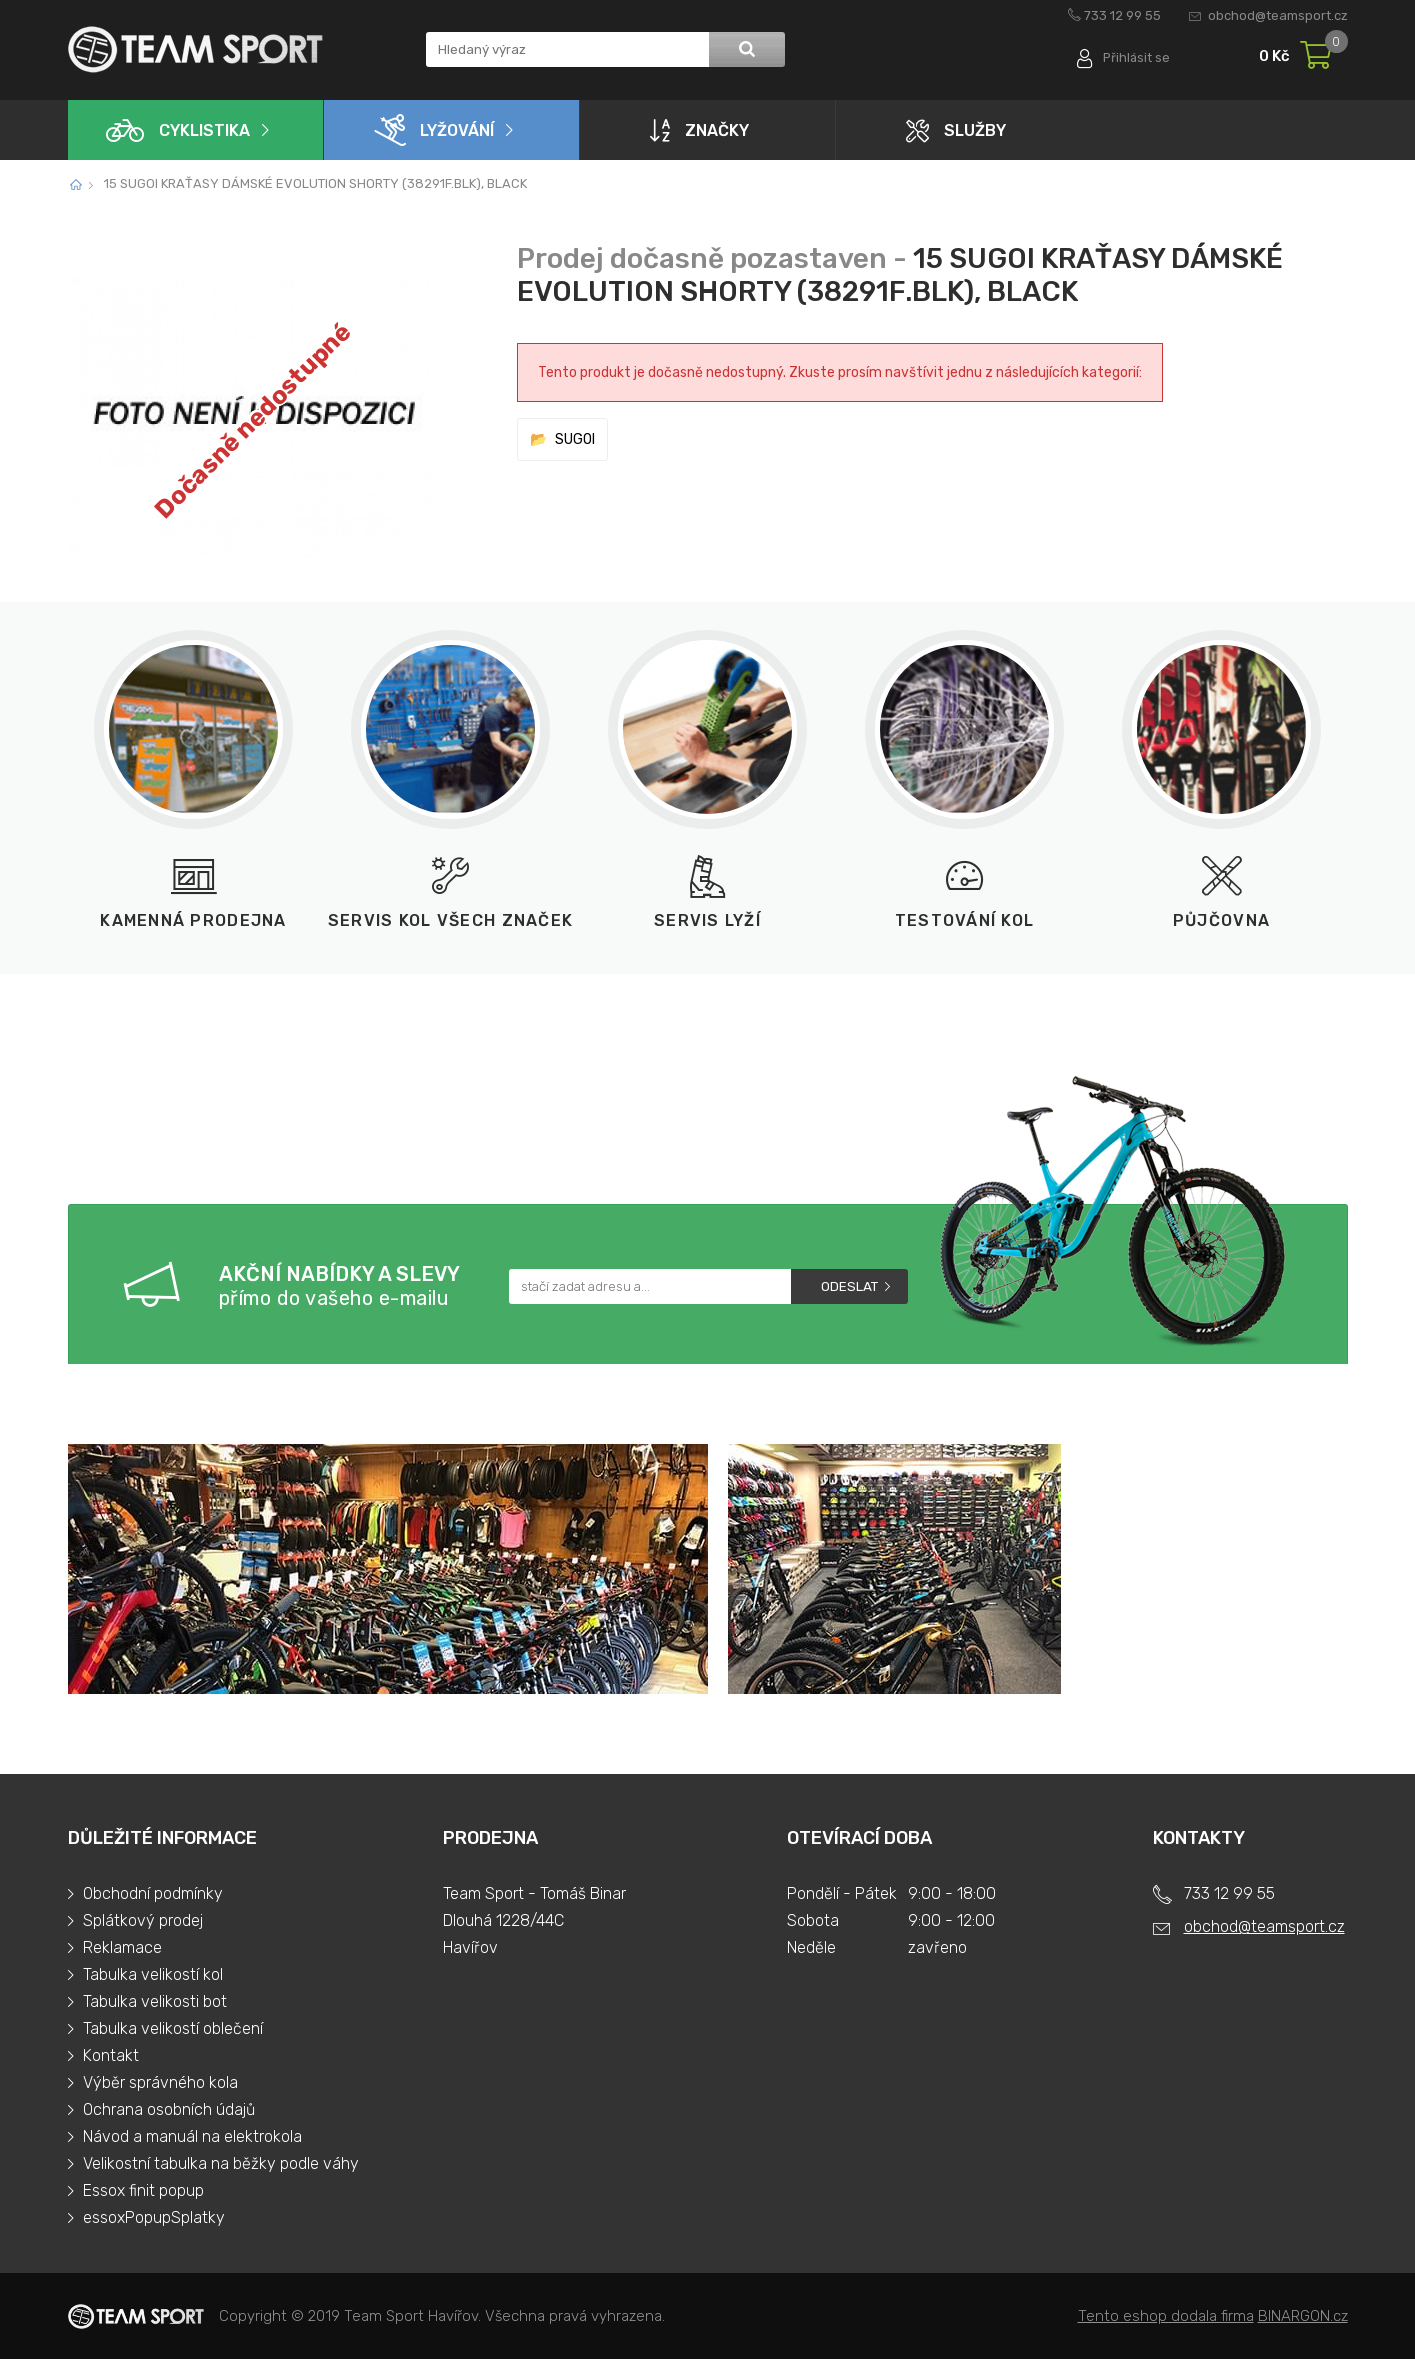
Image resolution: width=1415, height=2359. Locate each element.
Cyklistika (178, 130)
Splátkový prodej (143, 1920)
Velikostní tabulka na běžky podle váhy (221, 2163)
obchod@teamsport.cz (1278, 15)
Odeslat (849, 1286)
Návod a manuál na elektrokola (192, 2136)
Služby (956, 130)
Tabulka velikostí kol (153, 1974)
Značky (699, 130)
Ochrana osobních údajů (169, 2109)
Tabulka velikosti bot (155, 2001)
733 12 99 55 (1122, 15)
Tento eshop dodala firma (1166, 2316)
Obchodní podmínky (153, 1893)
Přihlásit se (1135, 57)
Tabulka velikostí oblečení (173, 2028)
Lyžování (434, 130)
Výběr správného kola (160, 2082)
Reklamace (122, 1947)
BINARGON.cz (1303, 2316)
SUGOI (575, 439)
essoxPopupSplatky (154, 2217)
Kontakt (111, 2055)
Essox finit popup (143, 2190)
